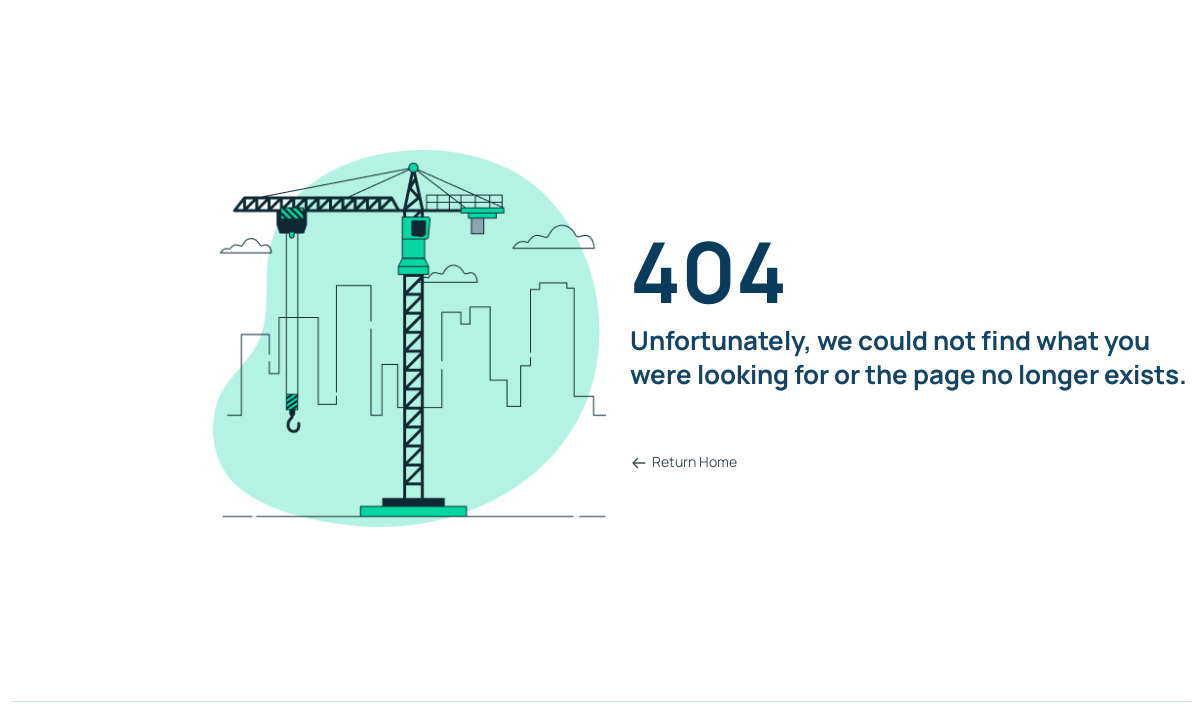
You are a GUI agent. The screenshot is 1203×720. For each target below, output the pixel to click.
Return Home (684, 461)
